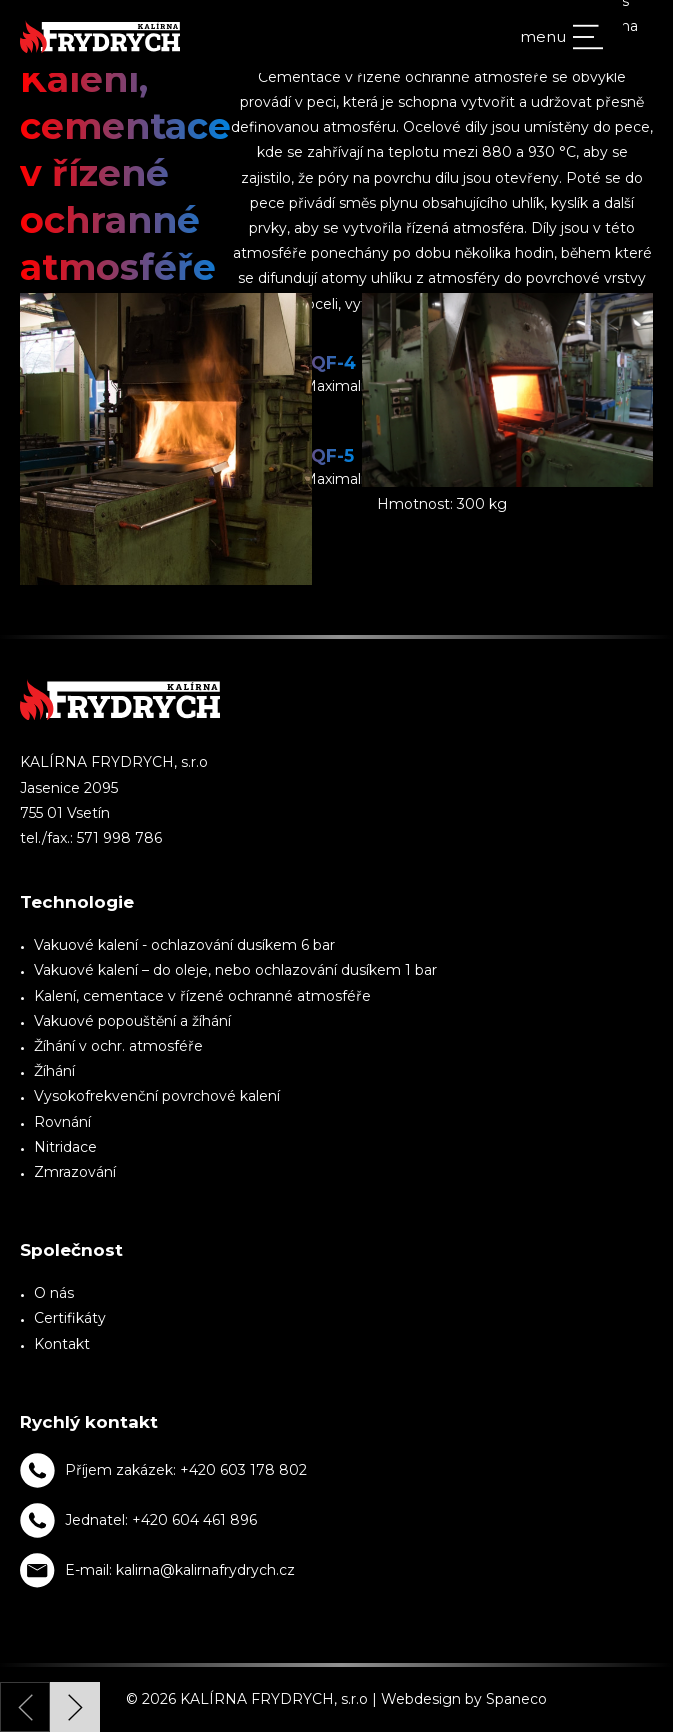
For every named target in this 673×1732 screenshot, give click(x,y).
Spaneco (516, 1699)
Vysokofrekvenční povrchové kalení (157, 1096)
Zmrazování (75, 1172)
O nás (54, 1293)
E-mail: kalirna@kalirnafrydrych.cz (180, 1570)
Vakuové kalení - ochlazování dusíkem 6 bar (184, 945)
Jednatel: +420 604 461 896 (161, 1520)
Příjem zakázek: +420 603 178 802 (186, 1470)
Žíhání (54, 1071)
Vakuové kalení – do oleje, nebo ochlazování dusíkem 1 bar (235, 970)
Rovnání (62, 1122)
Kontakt (62, 1344)
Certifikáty (70, 1318)
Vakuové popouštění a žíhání (132, 1021)
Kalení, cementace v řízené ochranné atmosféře (202, 996)
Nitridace (65, 1147)
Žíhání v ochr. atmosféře (118, 1046)
